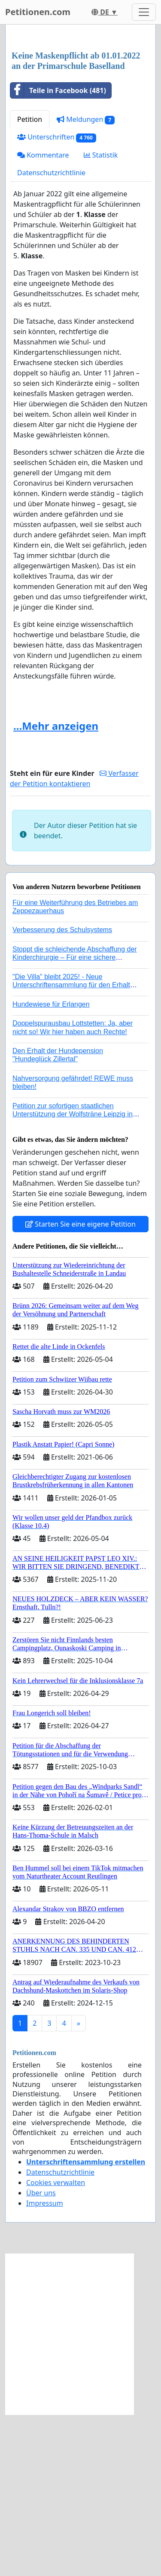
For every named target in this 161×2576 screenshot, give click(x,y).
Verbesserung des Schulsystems (62, 1091)
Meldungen (86, 281)
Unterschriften (56, 299)
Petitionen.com (37, 12)
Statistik (101, 316)
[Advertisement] (80, 119)
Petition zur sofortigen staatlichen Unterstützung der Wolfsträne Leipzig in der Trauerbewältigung (72, 1275)
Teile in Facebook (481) (58, 252)
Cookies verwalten (55, 2344)
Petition (29, 280)
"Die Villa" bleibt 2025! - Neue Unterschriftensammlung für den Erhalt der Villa (71, 1146)
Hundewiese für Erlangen (51, 1165)
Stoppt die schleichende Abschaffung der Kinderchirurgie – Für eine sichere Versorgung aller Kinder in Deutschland (74, 1119)
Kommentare (43, 316)
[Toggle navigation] (144, 12)
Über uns (41, 2354)
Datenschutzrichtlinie (51, 334)
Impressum (44, 2364)
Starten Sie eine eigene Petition (80, 1385)
